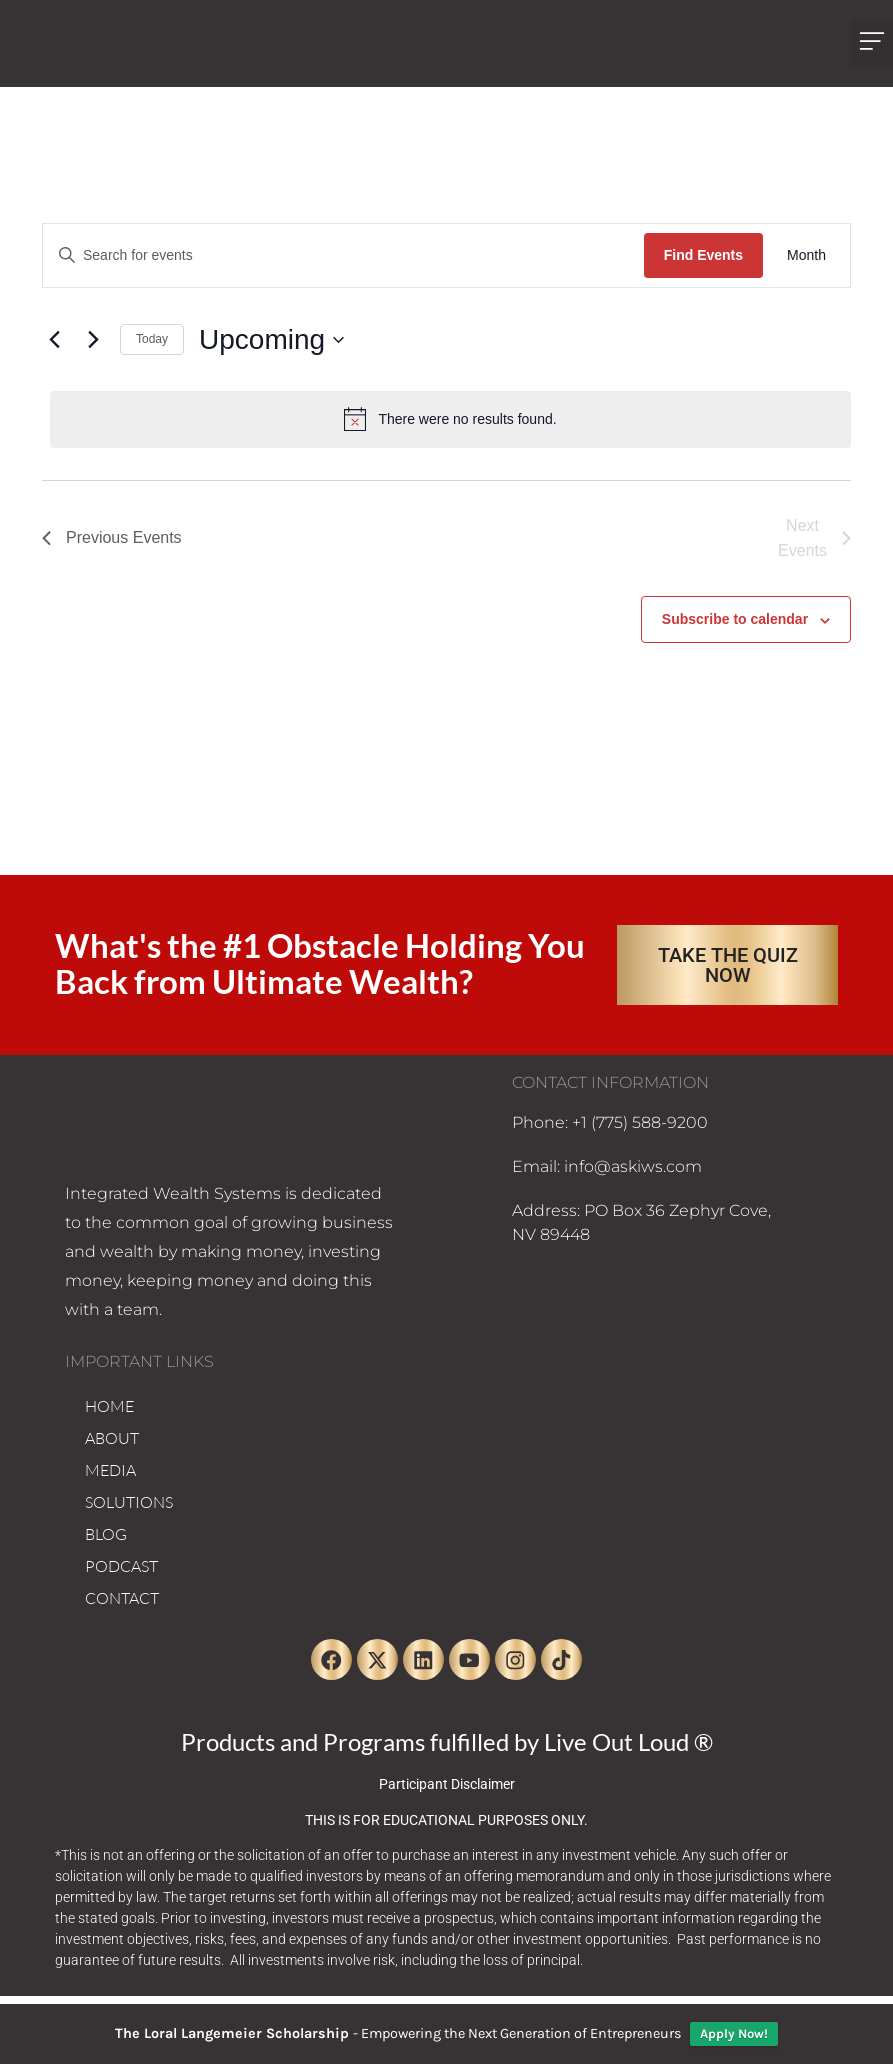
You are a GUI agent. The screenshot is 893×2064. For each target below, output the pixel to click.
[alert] (450, 419)
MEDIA (110, 1470)
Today (152, 339)
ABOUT (112, 1438)
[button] (872, 43)
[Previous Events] (54, 340)
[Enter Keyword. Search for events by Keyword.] (343, 255)
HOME (109, 1406)
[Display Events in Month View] (806, 255)
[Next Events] (93, 340)
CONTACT (122, 1598)
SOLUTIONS (129, 1502)
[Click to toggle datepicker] (271, 340)
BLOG (106, 1534)
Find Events (703, 255)
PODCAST (121, 1566)
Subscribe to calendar (735, 619)
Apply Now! (734, 2033)
